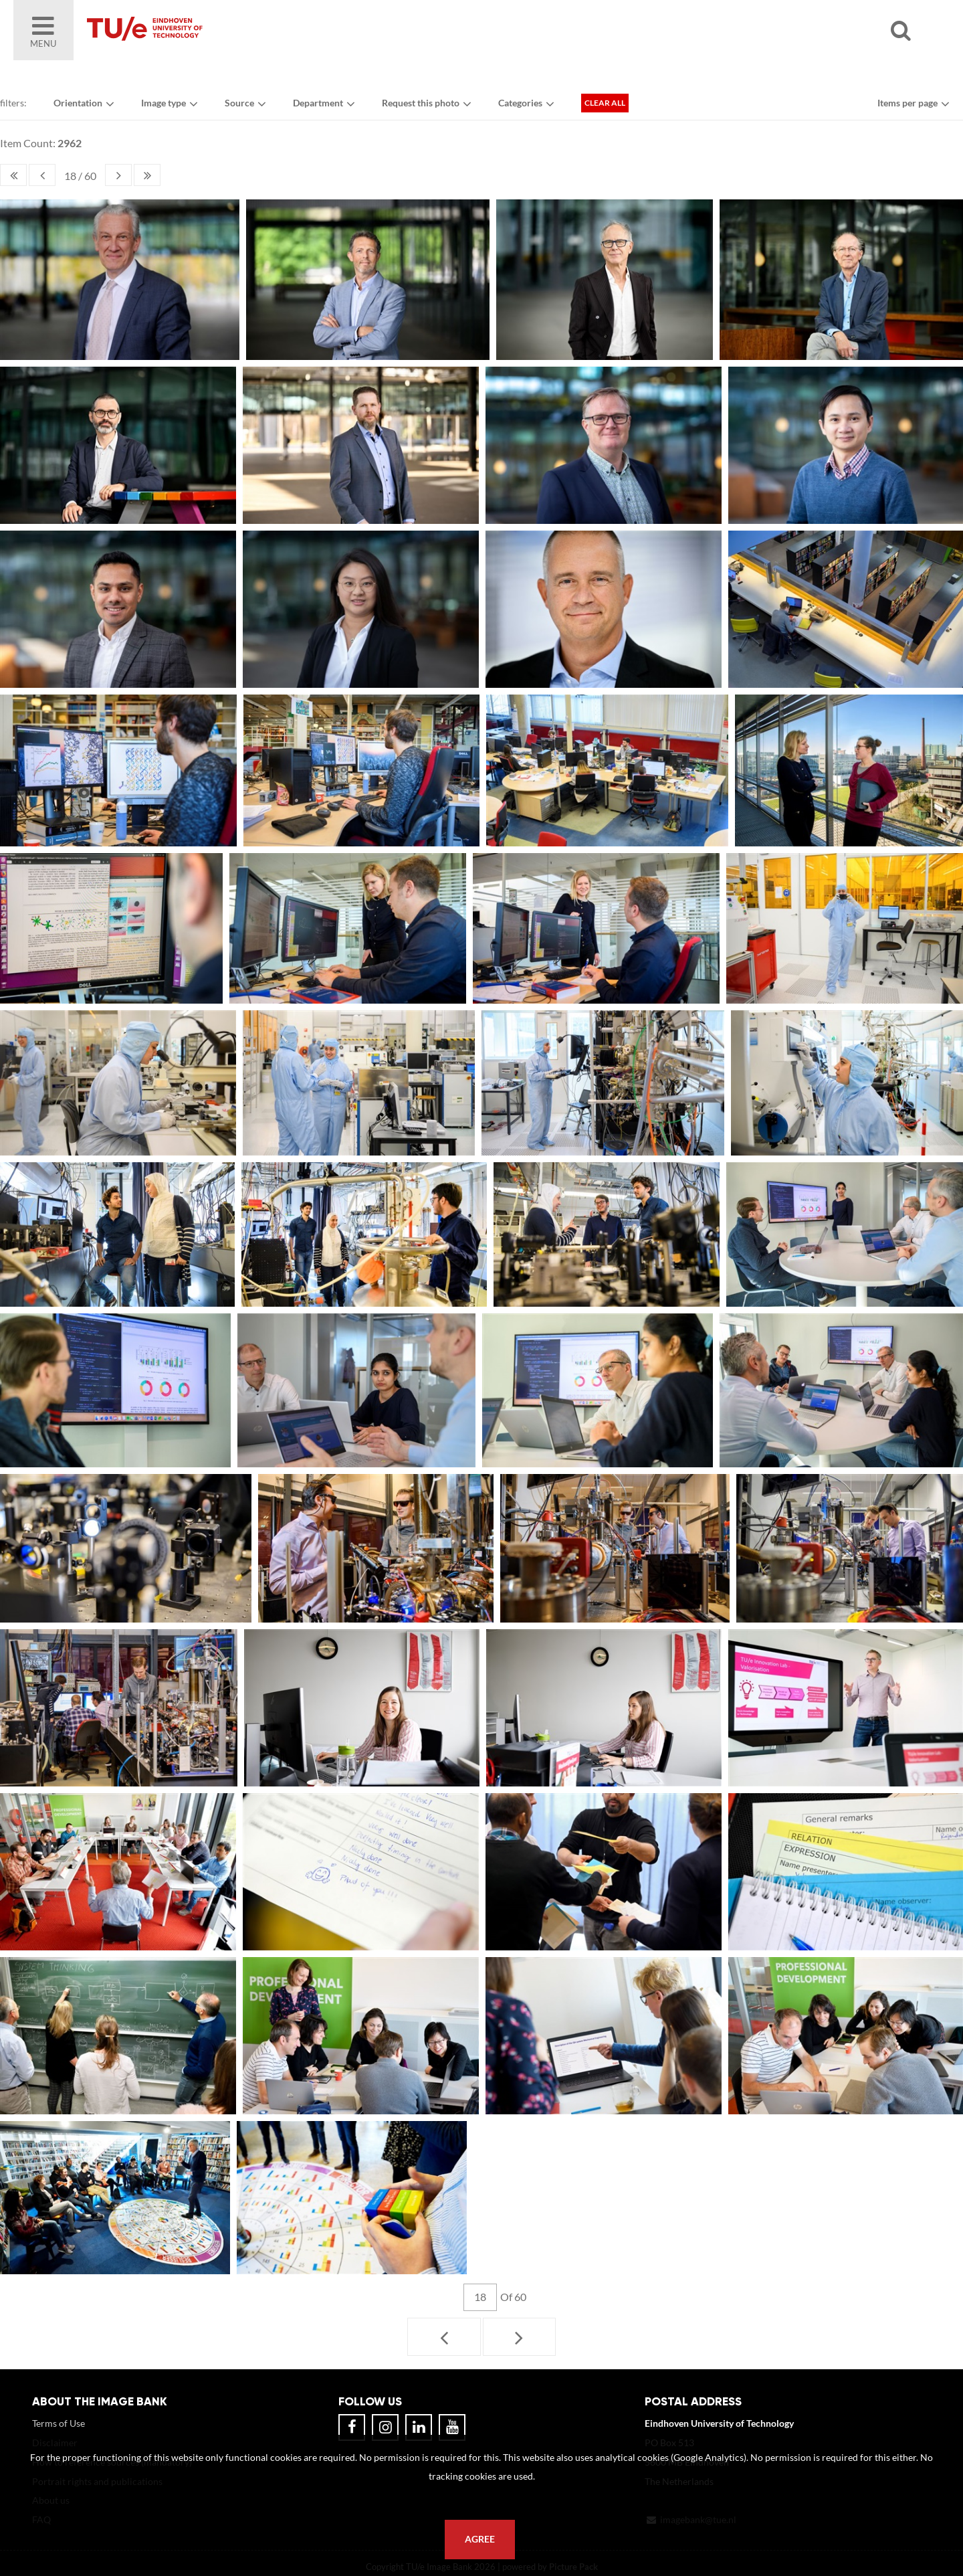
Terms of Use (58, 2423)
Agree (480, 2539)
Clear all (604, 102)
